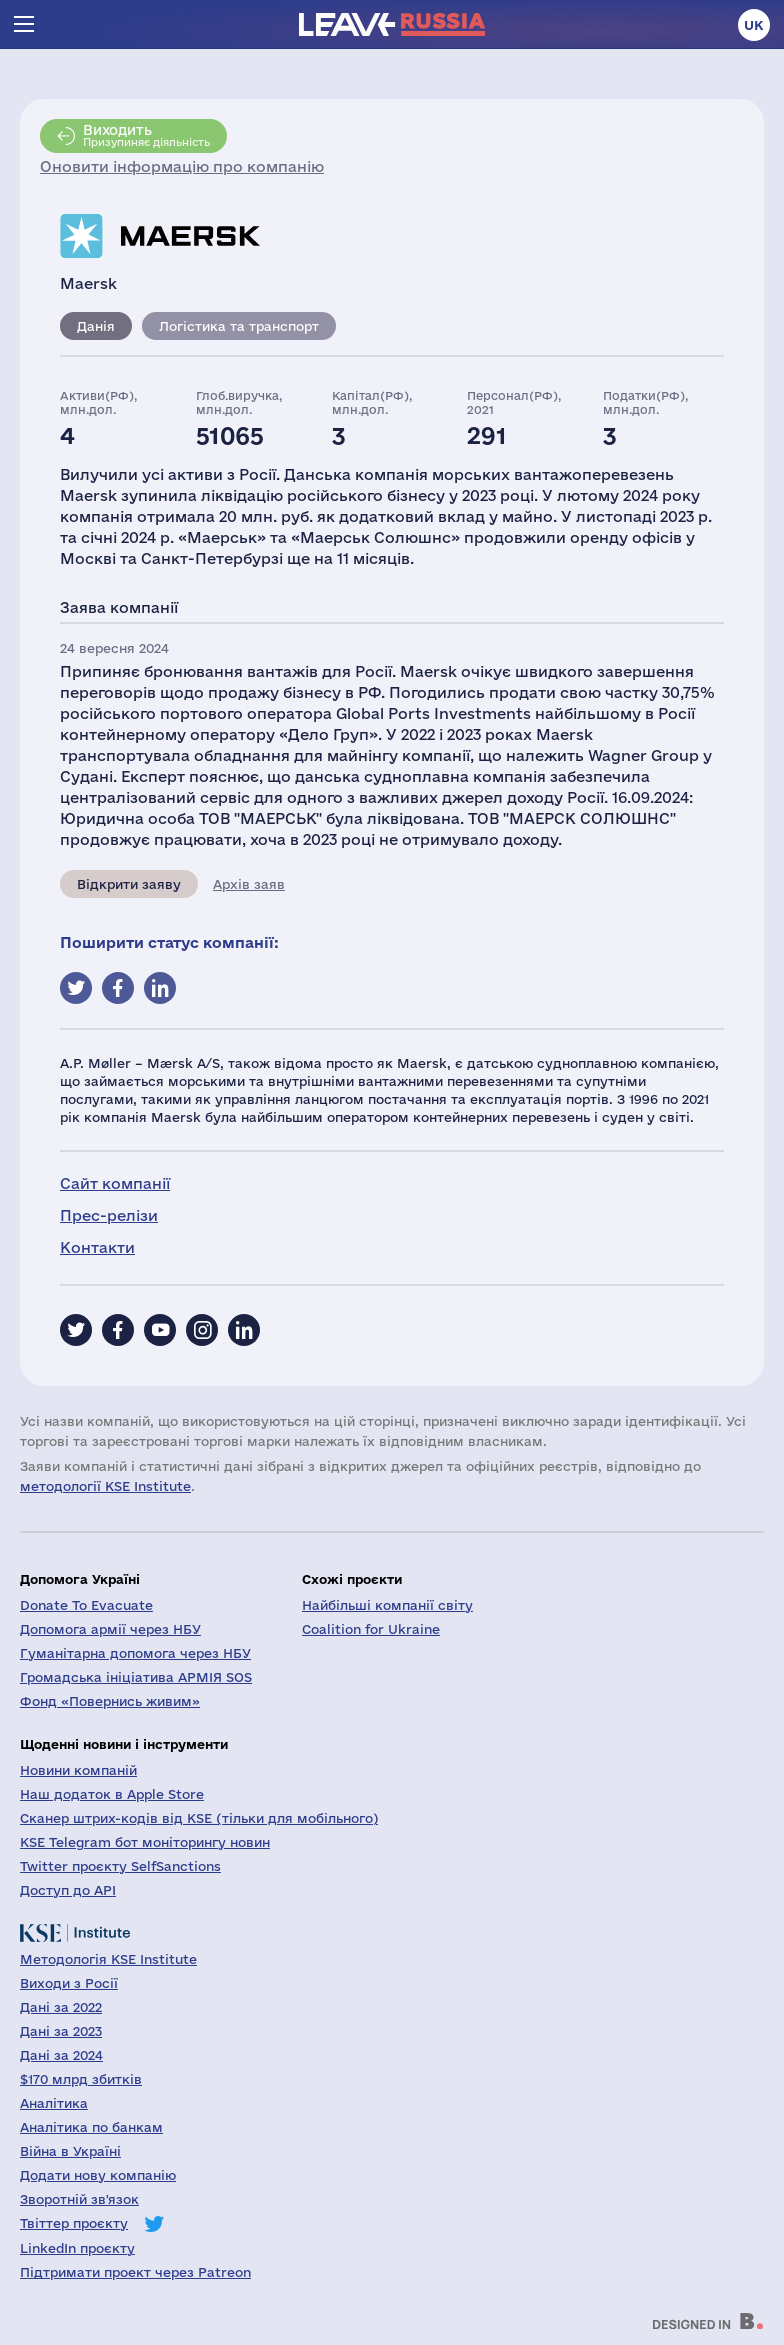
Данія (96, 326)
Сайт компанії (115, 1183)
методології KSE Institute (105, 1486)
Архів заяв (249, 884)
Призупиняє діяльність (146, 135)
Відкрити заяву (129, 884)
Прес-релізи (109, 1215)
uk (754, 25)
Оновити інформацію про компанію (182, 166)
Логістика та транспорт (239, 326)
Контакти (97, 1247)
